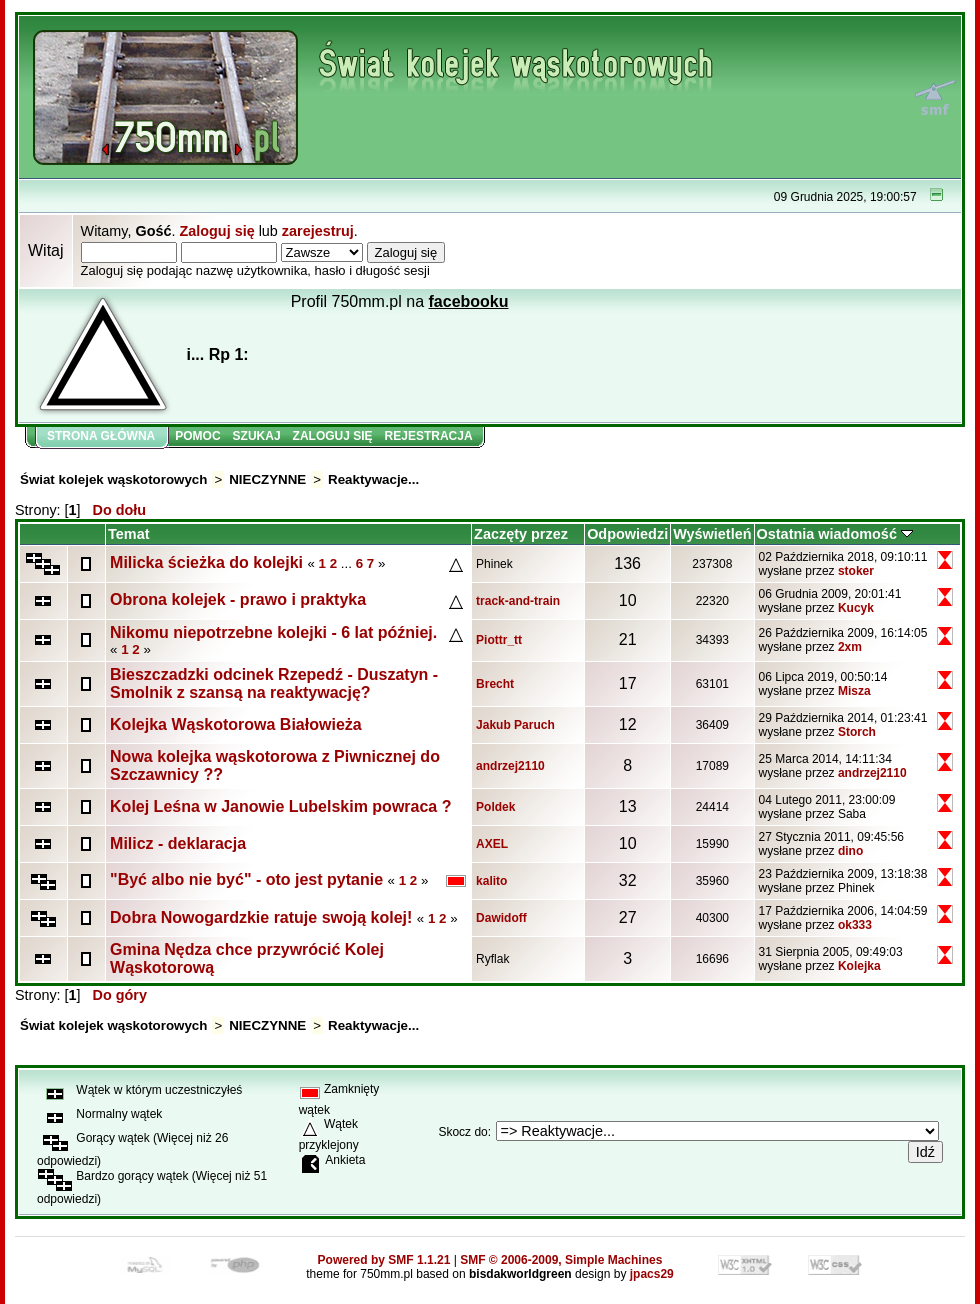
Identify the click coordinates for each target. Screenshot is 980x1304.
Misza (854, 691)
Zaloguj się (216, 231)
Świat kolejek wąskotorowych (113, 479)
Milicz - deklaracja (178, 843)
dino (850, 851)
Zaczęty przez (521, 534)
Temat (128, 534)
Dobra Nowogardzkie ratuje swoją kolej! (261, 917)
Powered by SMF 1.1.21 (384, 1260)
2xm (850, 647)
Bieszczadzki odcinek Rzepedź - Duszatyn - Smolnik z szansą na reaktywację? (274, 683)
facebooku (469, 301)
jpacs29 (652, 1274)
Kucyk (856, 608)
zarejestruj (318, 231)
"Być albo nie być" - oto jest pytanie (246, 879)
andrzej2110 (510, 766)
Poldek (495, 807)
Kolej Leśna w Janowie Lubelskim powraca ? (280, 806)
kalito (491, 881)
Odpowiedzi (627, 534)
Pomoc (197, 436)
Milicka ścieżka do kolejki (206, 562)
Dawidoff (501, 918)
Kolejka (859, 966)
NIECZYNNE (267, 479)
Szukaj (257, 436)
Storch (857, 732)
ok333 (855, 925)
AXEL (492, 844)
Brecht (495, 684)
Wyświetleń (712, 534)
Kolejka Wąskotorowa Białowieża (236, 724)
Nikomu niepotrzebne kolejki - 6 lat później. (273, 632)
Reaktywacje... (373, 479)
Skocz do (462, 1132)
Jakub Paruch (515, 725)
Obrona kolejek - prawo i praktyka (238, 599)
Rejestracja (429, 436)
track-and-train (518, 601)
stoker (856, 571)
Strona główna (101, 436)
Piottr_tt (499, 640)
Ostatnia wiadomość (835, 534)
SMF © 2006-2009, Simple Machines (561, 1260)
